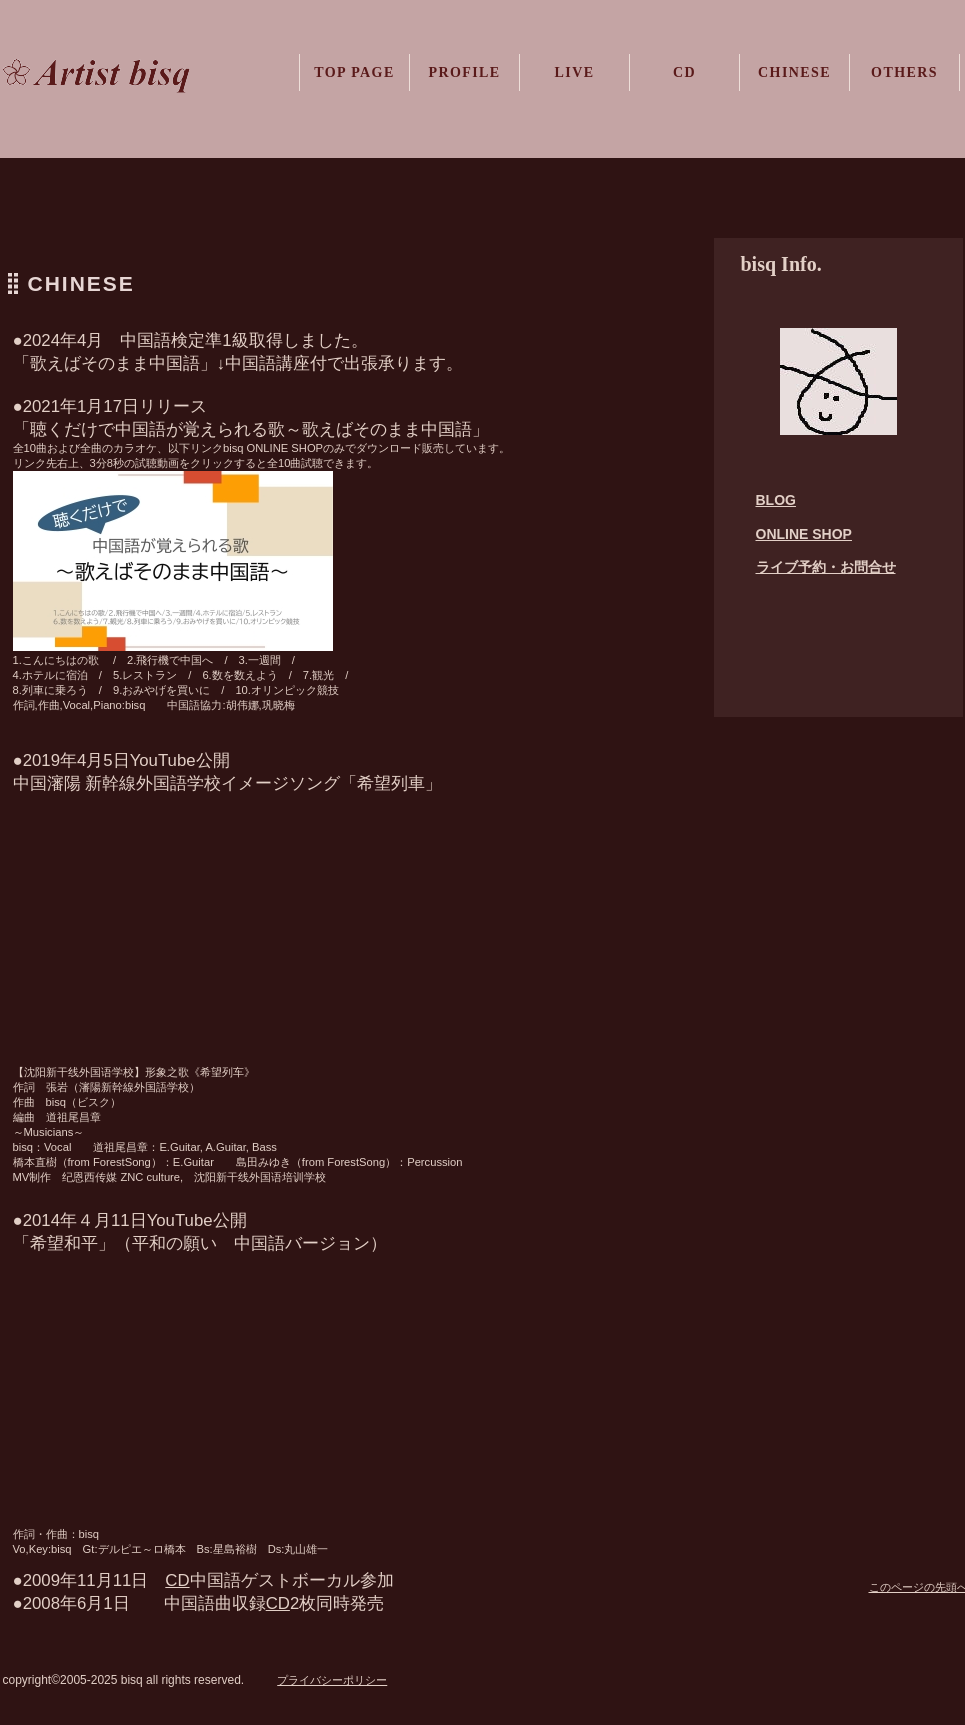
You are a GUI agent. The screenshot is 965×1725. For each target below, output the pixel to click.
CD (278, 1603)
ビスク (125, 77)
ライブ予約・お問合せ (826, 567)
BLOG (776, 500)
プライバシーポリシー (332, 1680)
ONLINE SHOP (804, 534)
